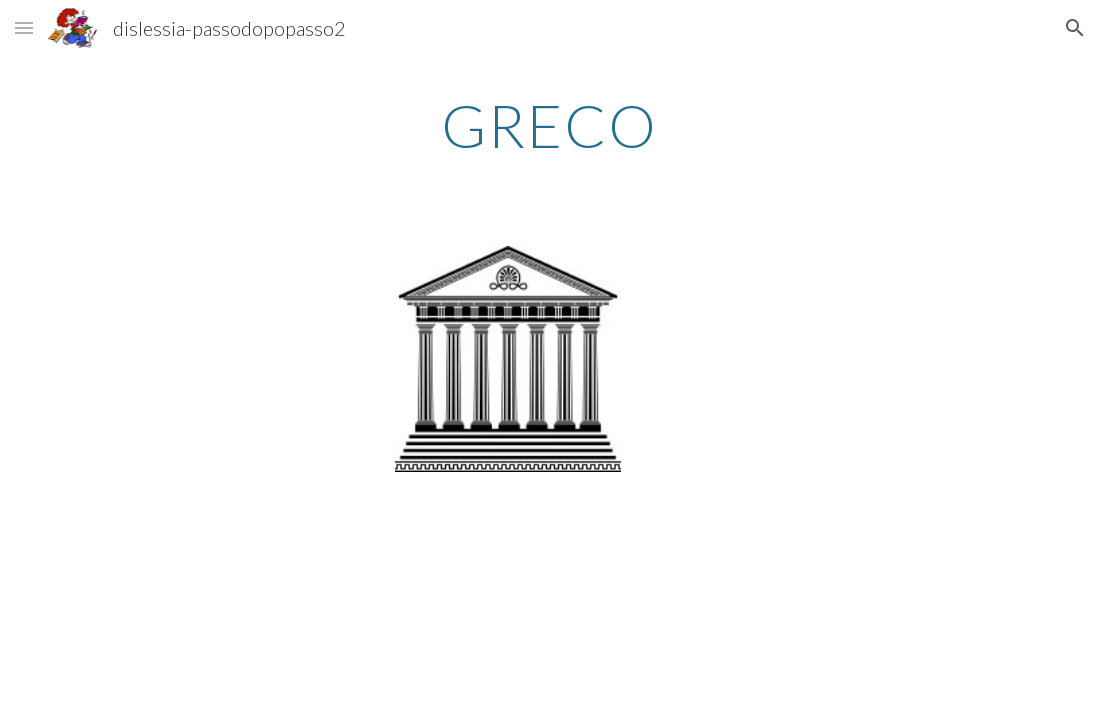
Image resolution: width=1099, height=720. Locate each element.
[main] (550, 125)
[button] (24, 27)
